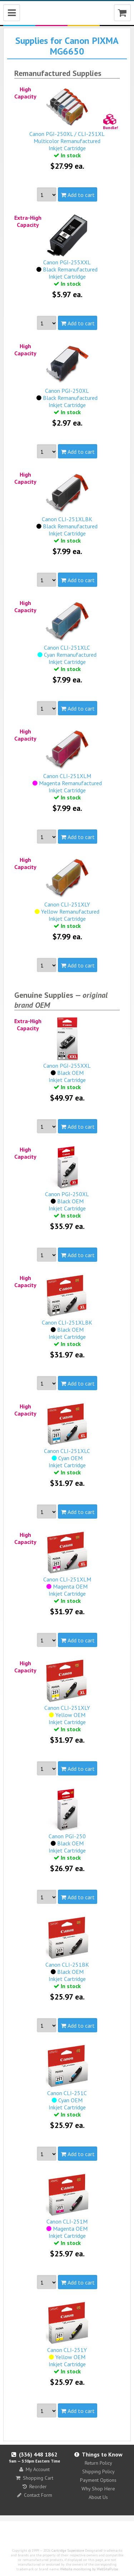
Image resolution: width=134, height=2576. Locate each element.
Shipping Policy (98, 2471)
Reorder (35, 2486)
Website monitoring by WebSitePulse (89, 2569)
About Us (98, 2497)
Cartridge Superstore (67, 2550)
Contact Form (34, 2495)
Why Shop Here (98, 2488)
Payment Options (98, 2480)
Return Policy (98, 2463)
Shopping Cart (34, 2478)
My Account (34, 2469)
